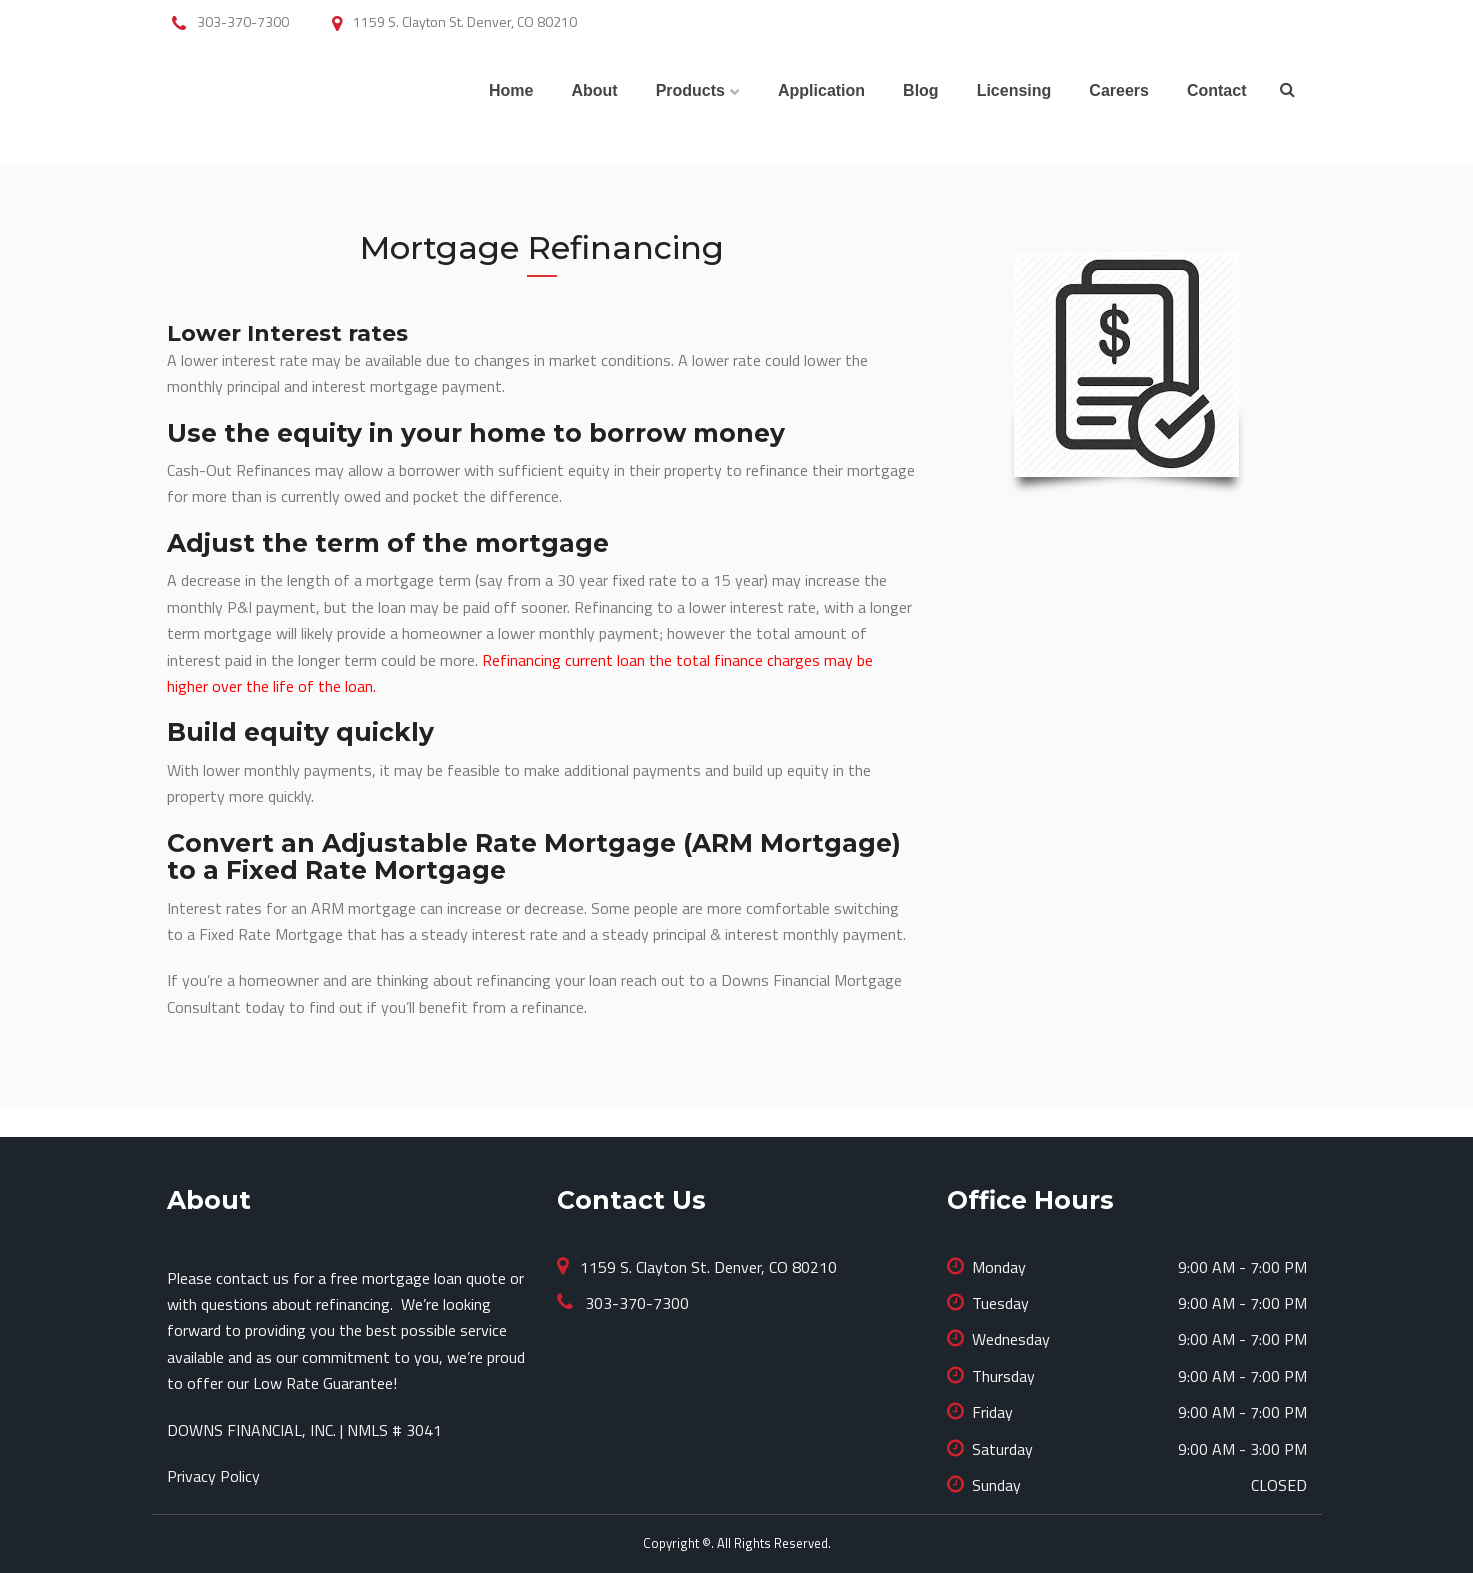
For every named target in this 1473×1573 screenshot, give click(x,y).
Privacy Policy (213, 1476)
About (594, 90)
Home (511, 90)
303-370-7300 (635, 1303)
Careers (1119, 90)
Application (821, 90)
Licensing (1014, 90)
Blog (921, 90)
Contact (1217, 90)
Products (690, 90)
